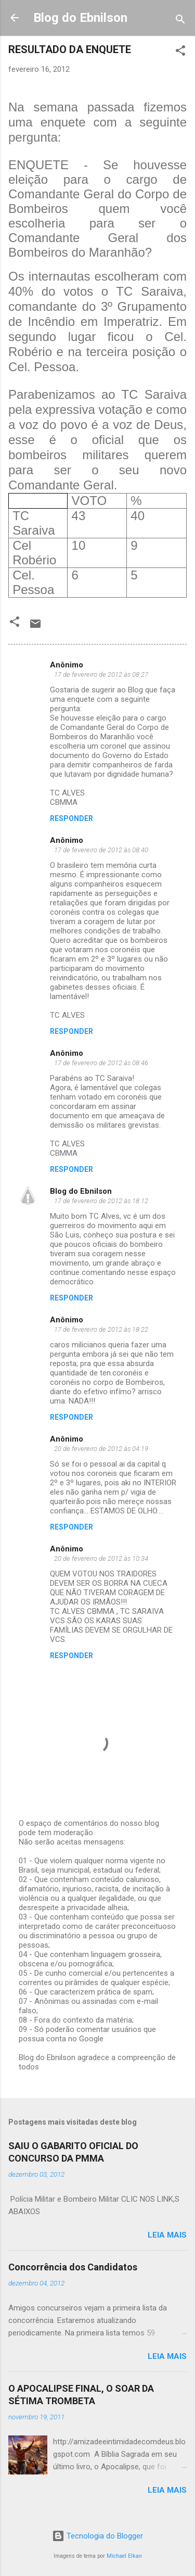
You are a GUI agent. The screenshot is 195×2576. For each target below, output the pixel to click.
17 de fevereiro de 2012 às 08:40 (101, 850)
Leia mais (167, 2235)
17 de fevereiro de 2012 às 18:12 (101, 1201)
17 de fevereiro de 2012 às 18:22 (101, 1329)
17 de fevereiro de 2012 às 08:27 (101, 674)
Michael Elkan (124, 2556)
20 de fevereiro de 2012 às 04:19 (101, 1449)
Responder (71, 818)
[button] (180, 52)
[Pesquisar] (180, 21)
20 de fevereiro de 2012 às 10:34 (101, 1558)
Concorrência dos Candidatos (72, 2267)
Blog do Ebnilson (80, 17)
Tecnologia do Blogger (97, 2536)
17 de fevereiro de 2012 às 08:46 (101, 1063)
